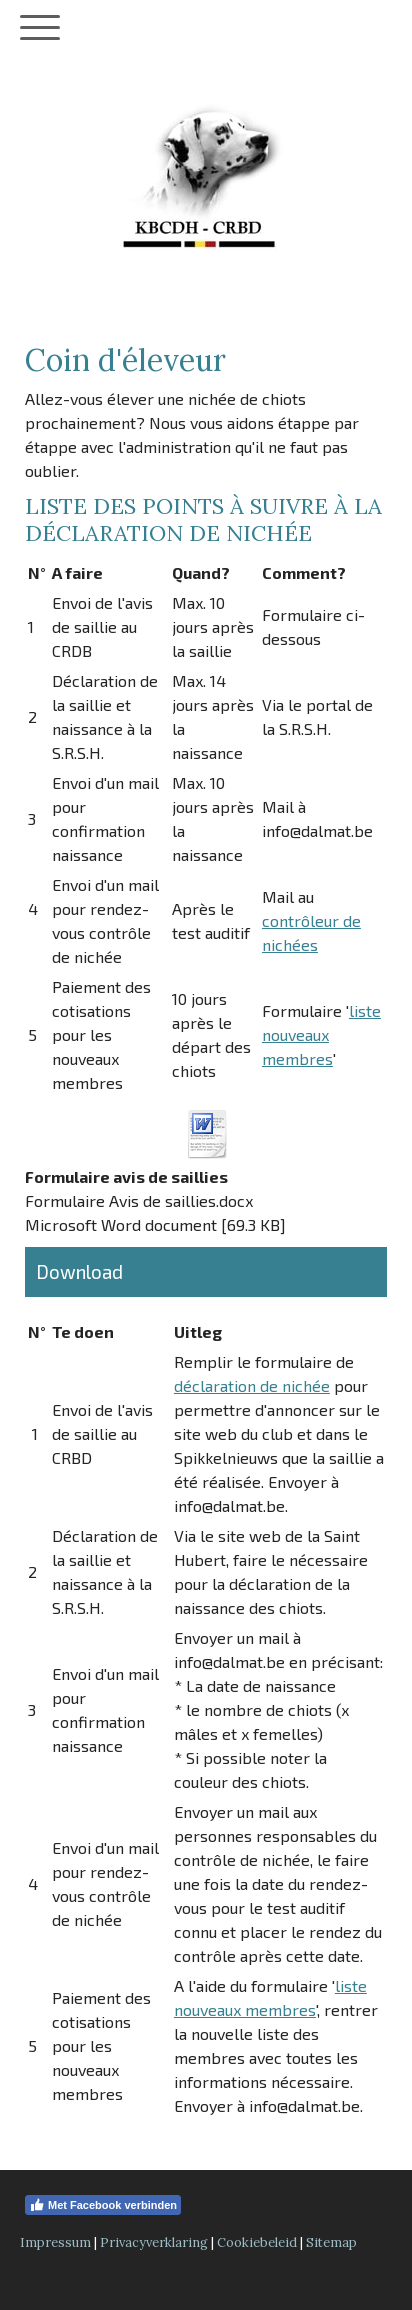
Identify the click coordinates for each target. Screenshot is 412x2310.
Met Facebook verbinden (103, 2205)
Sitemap (331, 2242)
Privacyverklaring (154, 2242)
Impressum (55, 2242)
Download (79, 1271)
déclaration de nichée (252, 1385)
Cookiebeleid (257, 2242)
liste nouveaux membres (321, 1034)
